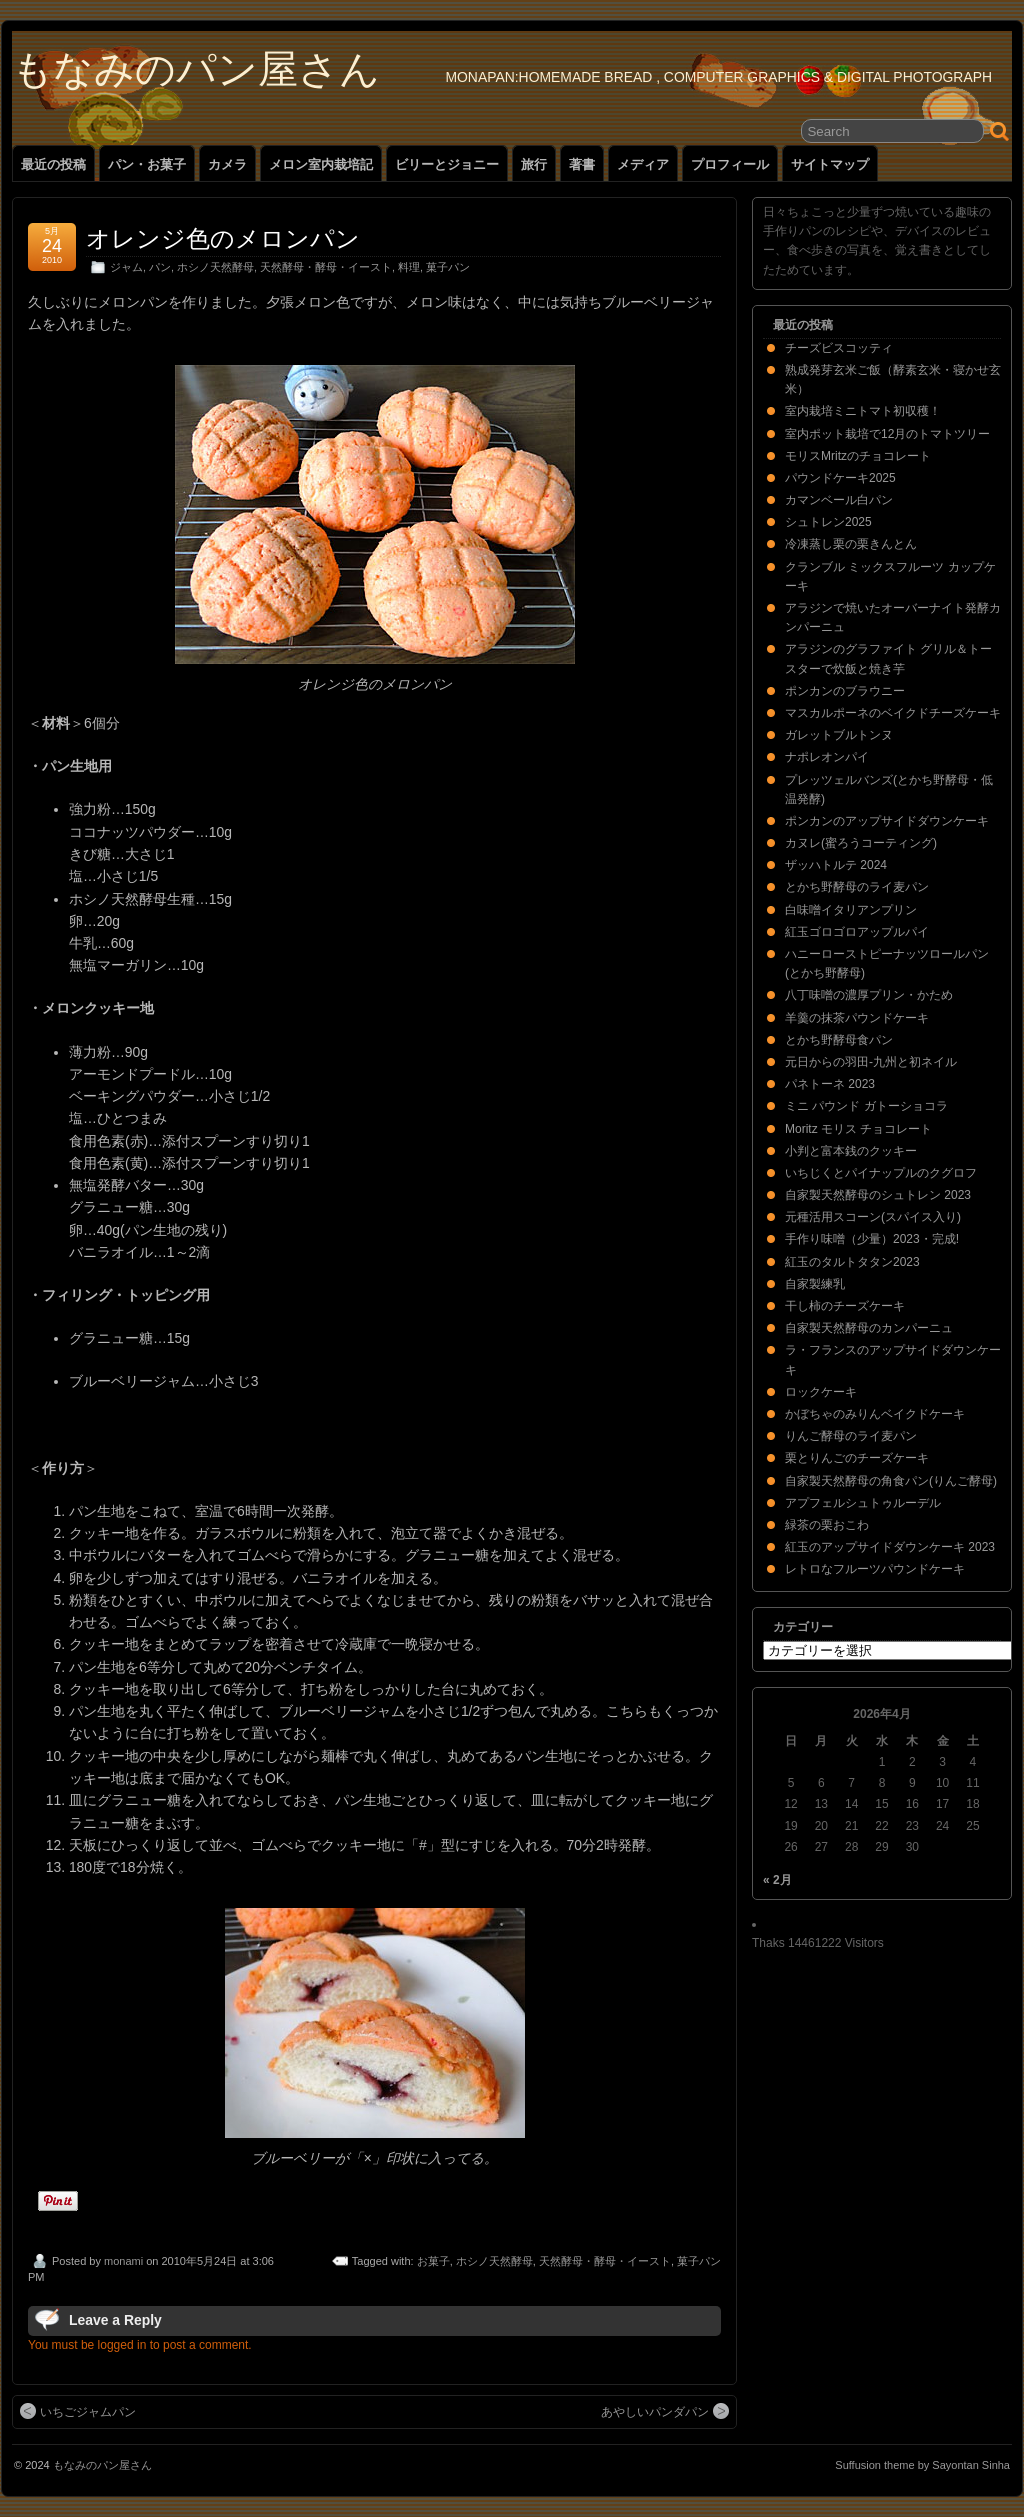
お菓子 (433, 2261)
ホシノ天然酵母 (215, 267)
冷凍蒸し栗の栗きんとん (851, 544)
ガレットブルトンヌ (839, 735)
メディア (643, 164)
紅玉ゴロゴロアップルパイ (857, 932)
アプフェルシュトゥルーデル (863, 1503)
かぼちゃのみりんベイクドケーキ (875, 1414)
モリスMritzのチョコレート (858, 456)
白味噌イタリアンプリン (851, 910)
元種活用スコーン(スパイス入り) (873, 1217)
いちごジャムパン (78, 2411)
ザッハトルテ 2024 (836, 865)
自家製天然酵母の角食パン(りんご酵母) (891, 1481)
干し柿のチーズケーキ (845, 1306)
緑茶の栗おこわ (827, 1525)
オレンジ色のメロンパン (223, 238)
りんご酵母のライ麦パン (851, 1436)
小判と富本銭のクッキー (851, 1151)
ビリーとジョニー (447, 164)
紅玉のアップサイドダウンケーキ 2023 (890, 1547)
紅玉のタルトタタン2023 (852, 1262)
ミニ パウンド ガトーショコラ (866, 1106)
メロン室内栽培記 (321, 164)
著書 (582, 164)
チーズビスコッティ (839, 348)
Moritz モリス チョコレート (858, 1129)
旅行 (534, 164)
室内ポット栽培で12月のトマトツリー (887, 434)
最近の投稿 (53, 164)
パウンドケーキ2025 (840, 478)
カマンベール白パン (839, 500)
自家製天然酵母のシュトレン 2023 (878, 1195)
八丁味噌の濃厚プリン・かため (869, 995)
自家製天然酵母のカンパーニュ (869, 1328)
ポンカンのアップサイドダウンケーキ (887, 821)
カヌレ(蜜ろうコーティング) (861, 843)
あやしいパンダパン (665, 2411)
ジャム (126, 267)
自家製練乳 (815, 1284)
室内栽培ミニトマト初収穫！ (863, 411)
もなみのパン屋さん (196, 69)
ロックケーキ (821, 1392)
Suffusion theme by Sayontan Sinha (922, 2465)
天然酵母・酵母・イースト (326, 267)
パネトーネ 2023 (830, 1084)
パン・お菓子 (147, 164)
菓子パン (448, 267)
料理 (409, 267)
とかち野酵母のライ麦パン (857, 887)
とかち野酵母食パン (839, 1040)
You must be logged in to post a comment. (140, 2345)
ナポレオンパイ (827, 757)
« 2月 (777, 1880)
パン (160, 267)
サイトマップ (830, 164)
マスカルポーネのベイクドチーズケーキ (893, 713)
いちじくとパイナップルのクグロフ (881, 1173)
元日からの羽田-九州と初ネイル (871, 1062)
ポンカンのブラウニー (845, 691)
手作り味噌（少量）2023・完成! (872, 1239)
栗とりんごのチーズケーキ (857, 1458)
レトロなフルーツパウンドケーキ (875, 1569)
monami (123, 2261)
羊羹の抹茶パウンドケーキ (857, 1018)
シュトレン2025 (828, 522)
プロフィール (730, 164)
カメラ (227, 164)
